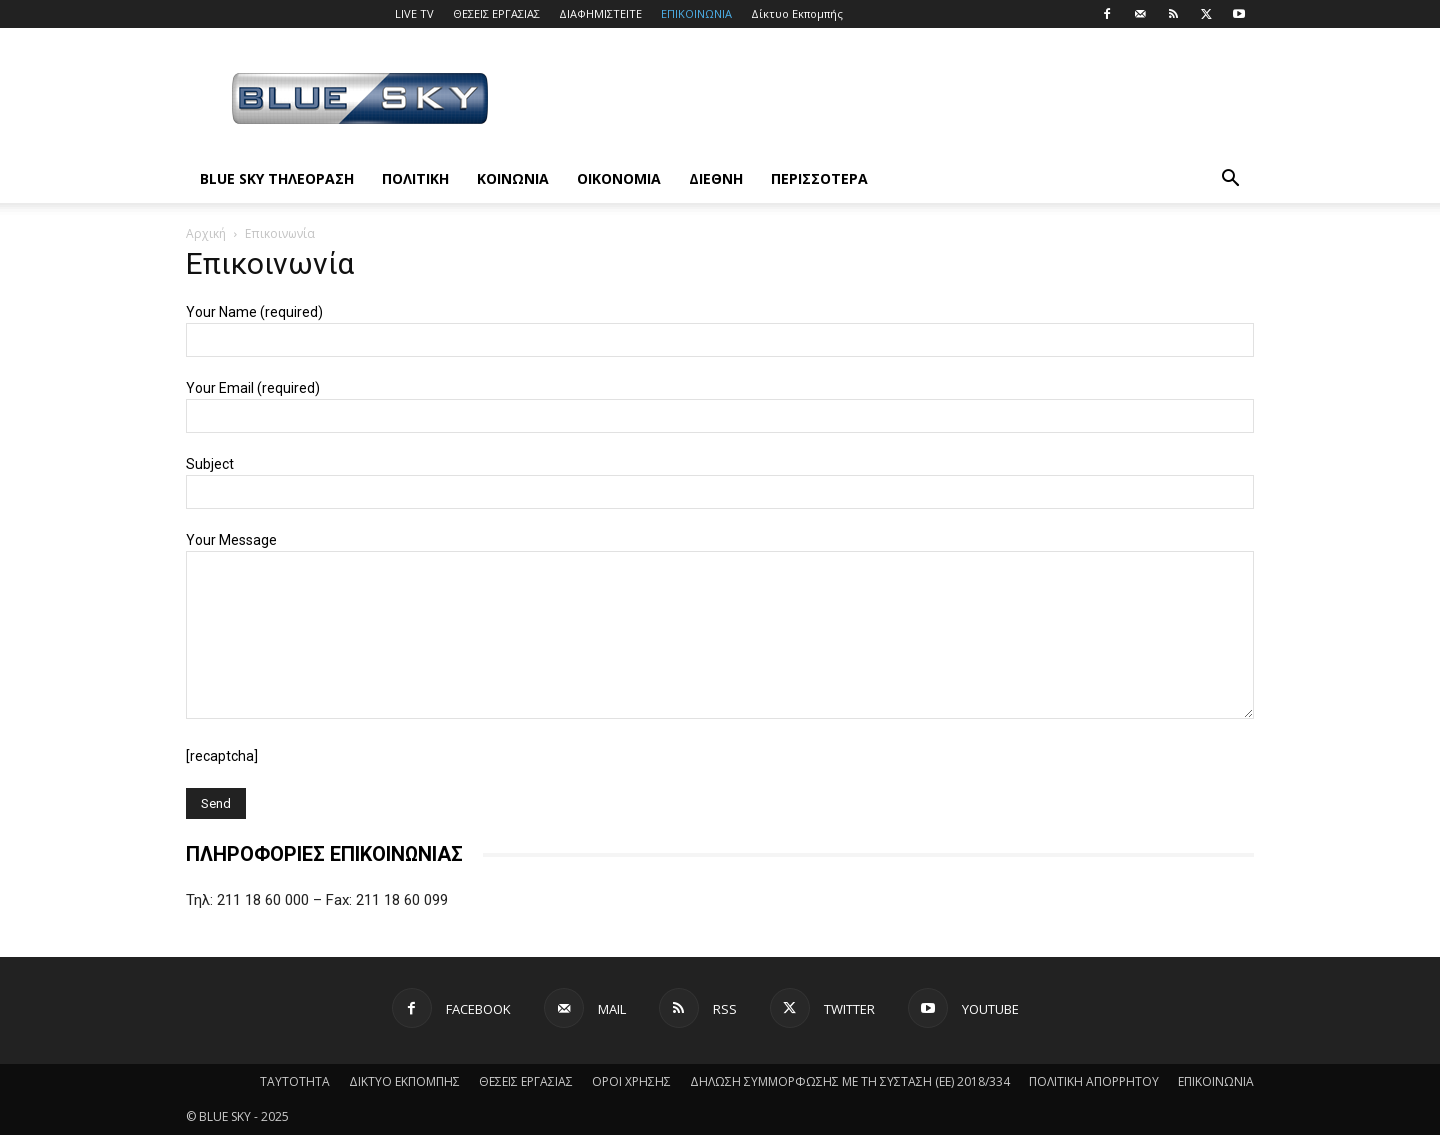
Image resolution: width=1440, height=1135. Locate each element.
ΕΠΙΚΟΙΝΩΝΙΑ (696, 13)
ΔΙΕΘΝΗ (716, 178)
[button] (1230, 180)
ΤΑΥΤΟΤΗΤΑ (295, 1081)
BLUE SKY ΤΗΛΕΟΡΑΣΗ (277, 178)
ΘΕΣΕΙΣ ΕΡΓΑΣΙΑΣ (496, 13)
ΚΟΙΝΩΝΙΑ (513, 178)
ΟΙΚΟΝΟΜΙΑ (619, 178)
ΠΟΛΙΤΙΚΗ (415, 178)
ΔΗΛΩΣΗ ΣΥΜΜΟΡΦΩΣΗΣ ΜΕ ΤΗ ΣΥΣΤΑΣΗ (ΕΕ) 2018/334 (850, 1081)
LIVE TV (414, 13)
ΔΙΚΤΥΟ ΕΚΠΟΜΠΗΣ (404, 1081)
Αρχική (206, 233)
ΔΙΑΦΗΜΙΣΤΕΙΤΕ (600, 13)
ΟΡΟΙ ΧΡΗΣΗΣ (631, 1081)
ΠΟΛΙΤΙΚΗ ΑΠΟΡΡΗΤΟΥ (1094, 1081)
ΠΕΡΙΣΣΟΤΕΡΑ (819, 178)
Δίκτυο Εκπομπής (797, 13)
